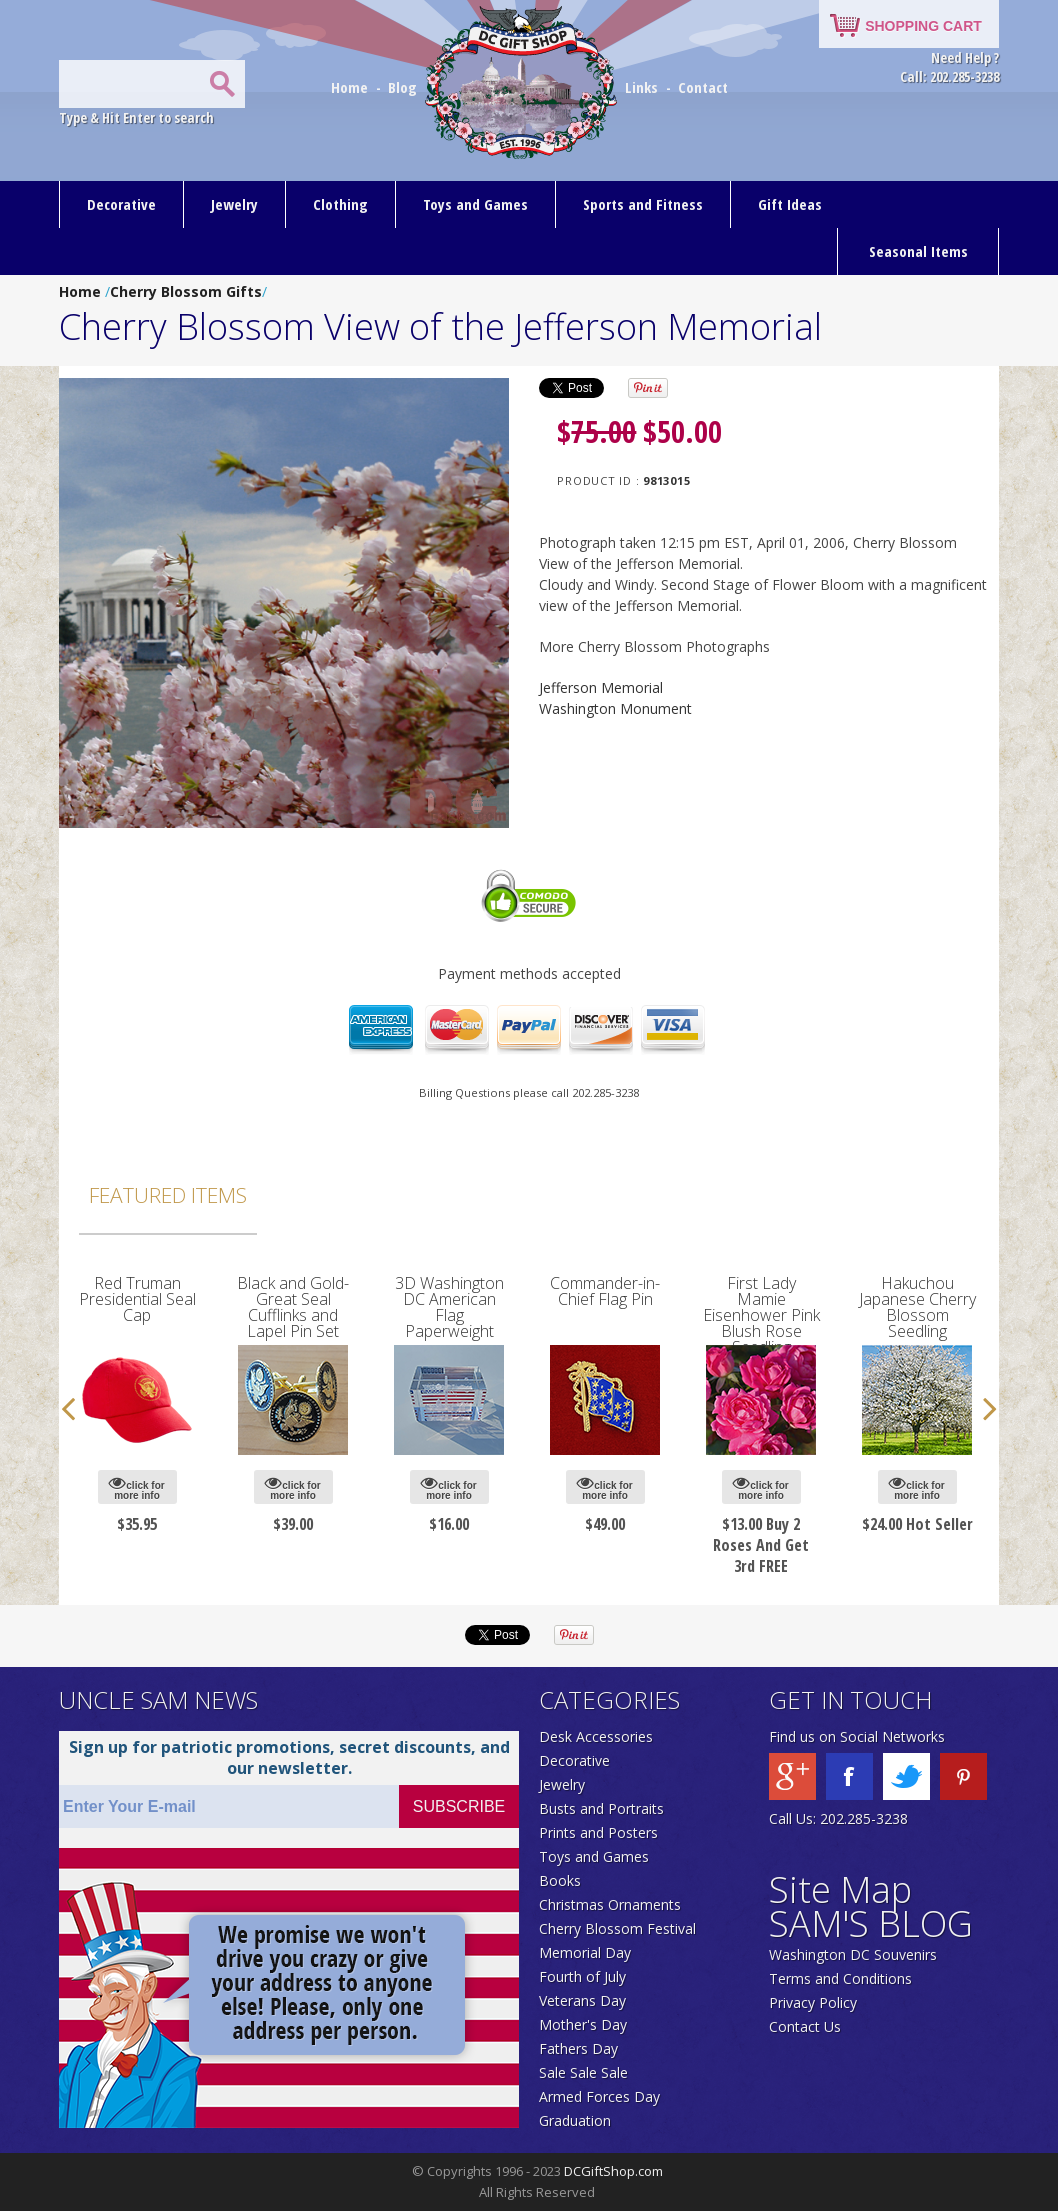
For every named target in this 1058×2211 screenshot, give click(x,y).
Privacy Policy (813, 2002)
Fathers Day (578, 2048)
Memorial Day (585, 1952)
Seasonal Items (918, 251)
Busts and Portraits (601, 1808)
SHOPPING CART (923, 26)
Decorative (121, 204)
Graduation (575, 2120)
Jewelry (234, 204)
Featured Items (168, 1195)
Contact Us (805, 2026)
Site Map (840, 1889)
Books (560, 1880)
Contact (703, 87)
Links (641, 87)
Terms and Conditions (840, 1978)
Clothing (340, 204)
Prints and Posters (598, 1832)
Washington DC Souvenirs (853, 1954)
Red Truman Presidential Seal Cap (137, 1299)
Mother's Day (583, 2024)
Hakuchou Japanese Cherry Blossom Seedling (917, 1307)
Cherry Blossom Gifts (186, 291)
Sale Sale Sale (583, 2072)
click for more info (136, 1487)
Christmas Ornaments (610, 1904)
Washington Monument (615, 708)
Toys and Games (475, 204)
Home (351, 87)
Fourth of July (582, 1976)
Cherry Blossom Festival (617, 1928)
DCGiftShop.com (613, 2171)
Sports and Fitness (643, 204)
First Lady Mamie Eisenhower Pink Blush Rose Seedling (761, 1315)
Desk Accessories (596, 1736)
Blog (404, 87)
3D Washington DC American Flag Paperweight (449, 1307)
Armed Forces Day (599, 2096)
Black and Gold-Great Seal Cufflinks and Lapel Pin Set (293, 1307)
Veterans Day (582, 2000)
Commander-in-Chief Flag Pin (605, 1291)
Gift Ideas (790, 204)
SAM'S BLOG (871, 1923)
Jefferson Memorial (601, 687)
